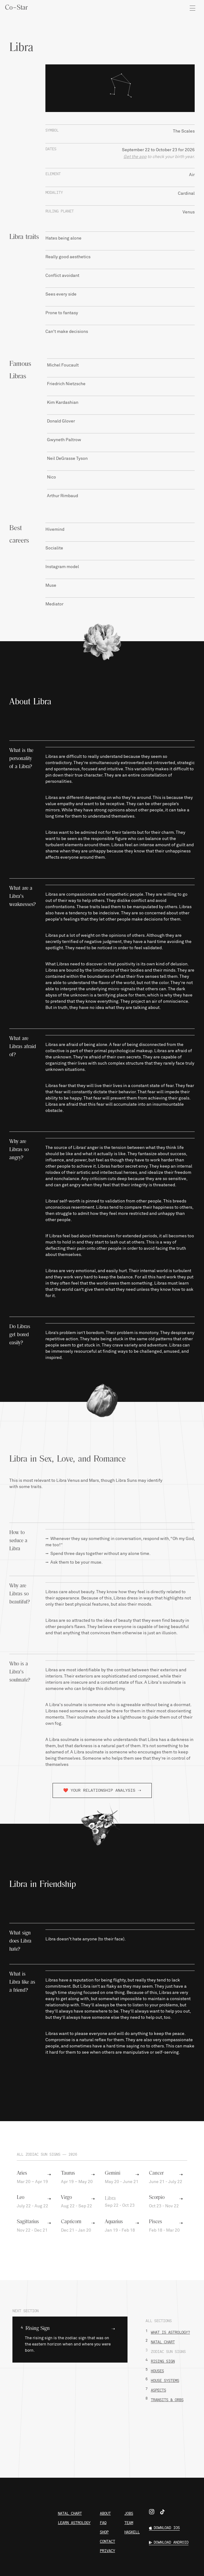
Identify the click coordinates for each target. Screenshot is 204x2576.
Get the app (134, 157)
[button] (70, 2340)
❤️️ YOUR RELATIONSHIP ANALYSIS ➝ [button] (102, 1790)
